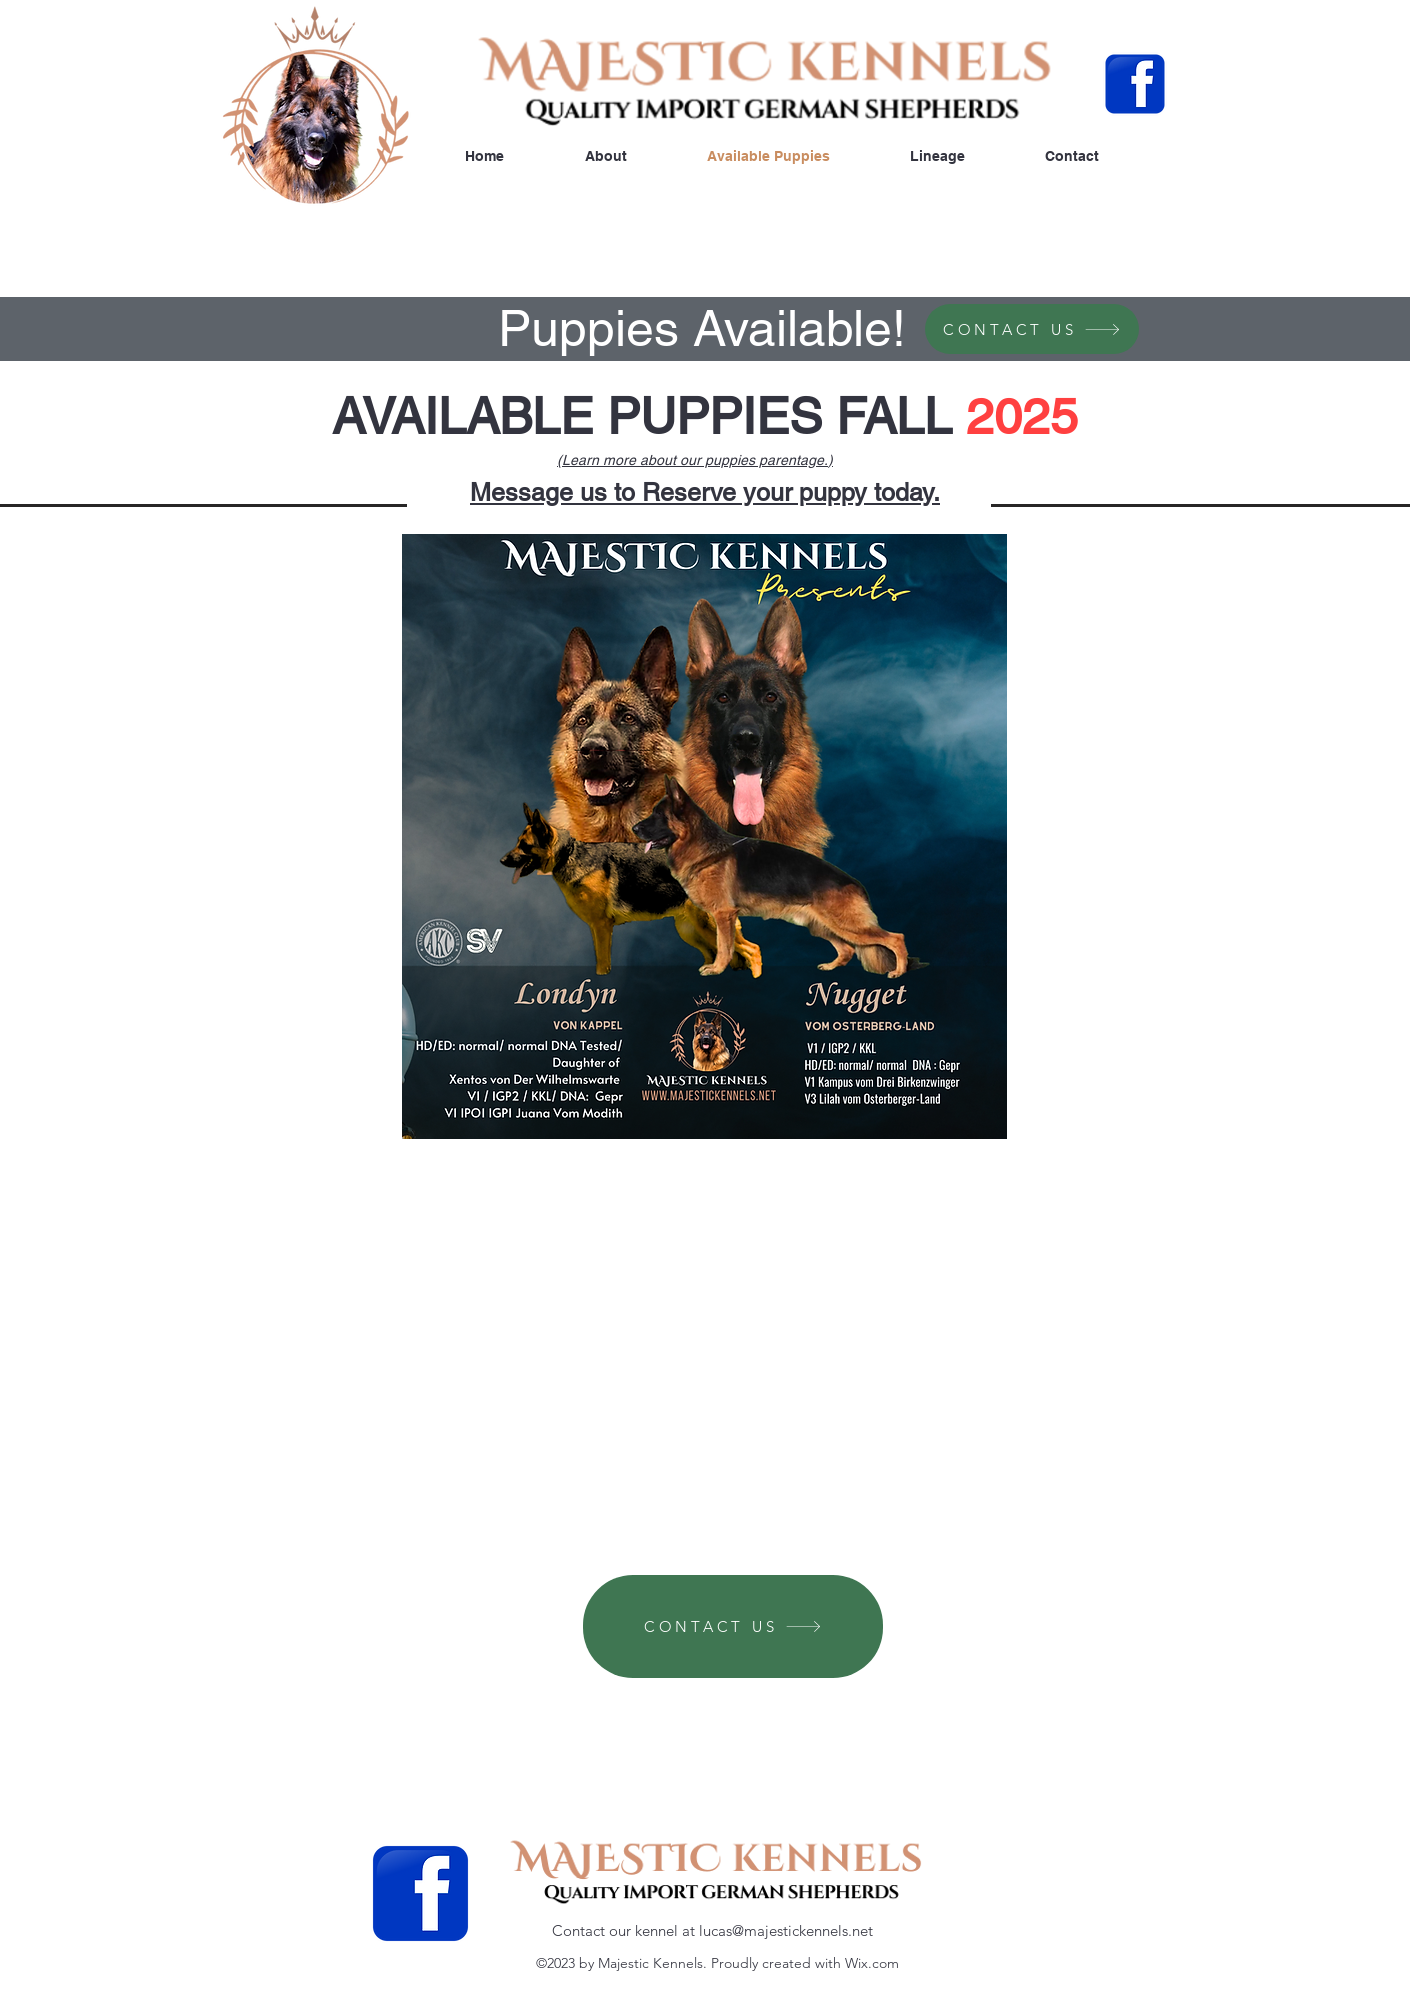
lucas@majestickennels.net (786, 1930)
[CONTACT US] (1032, 329)
